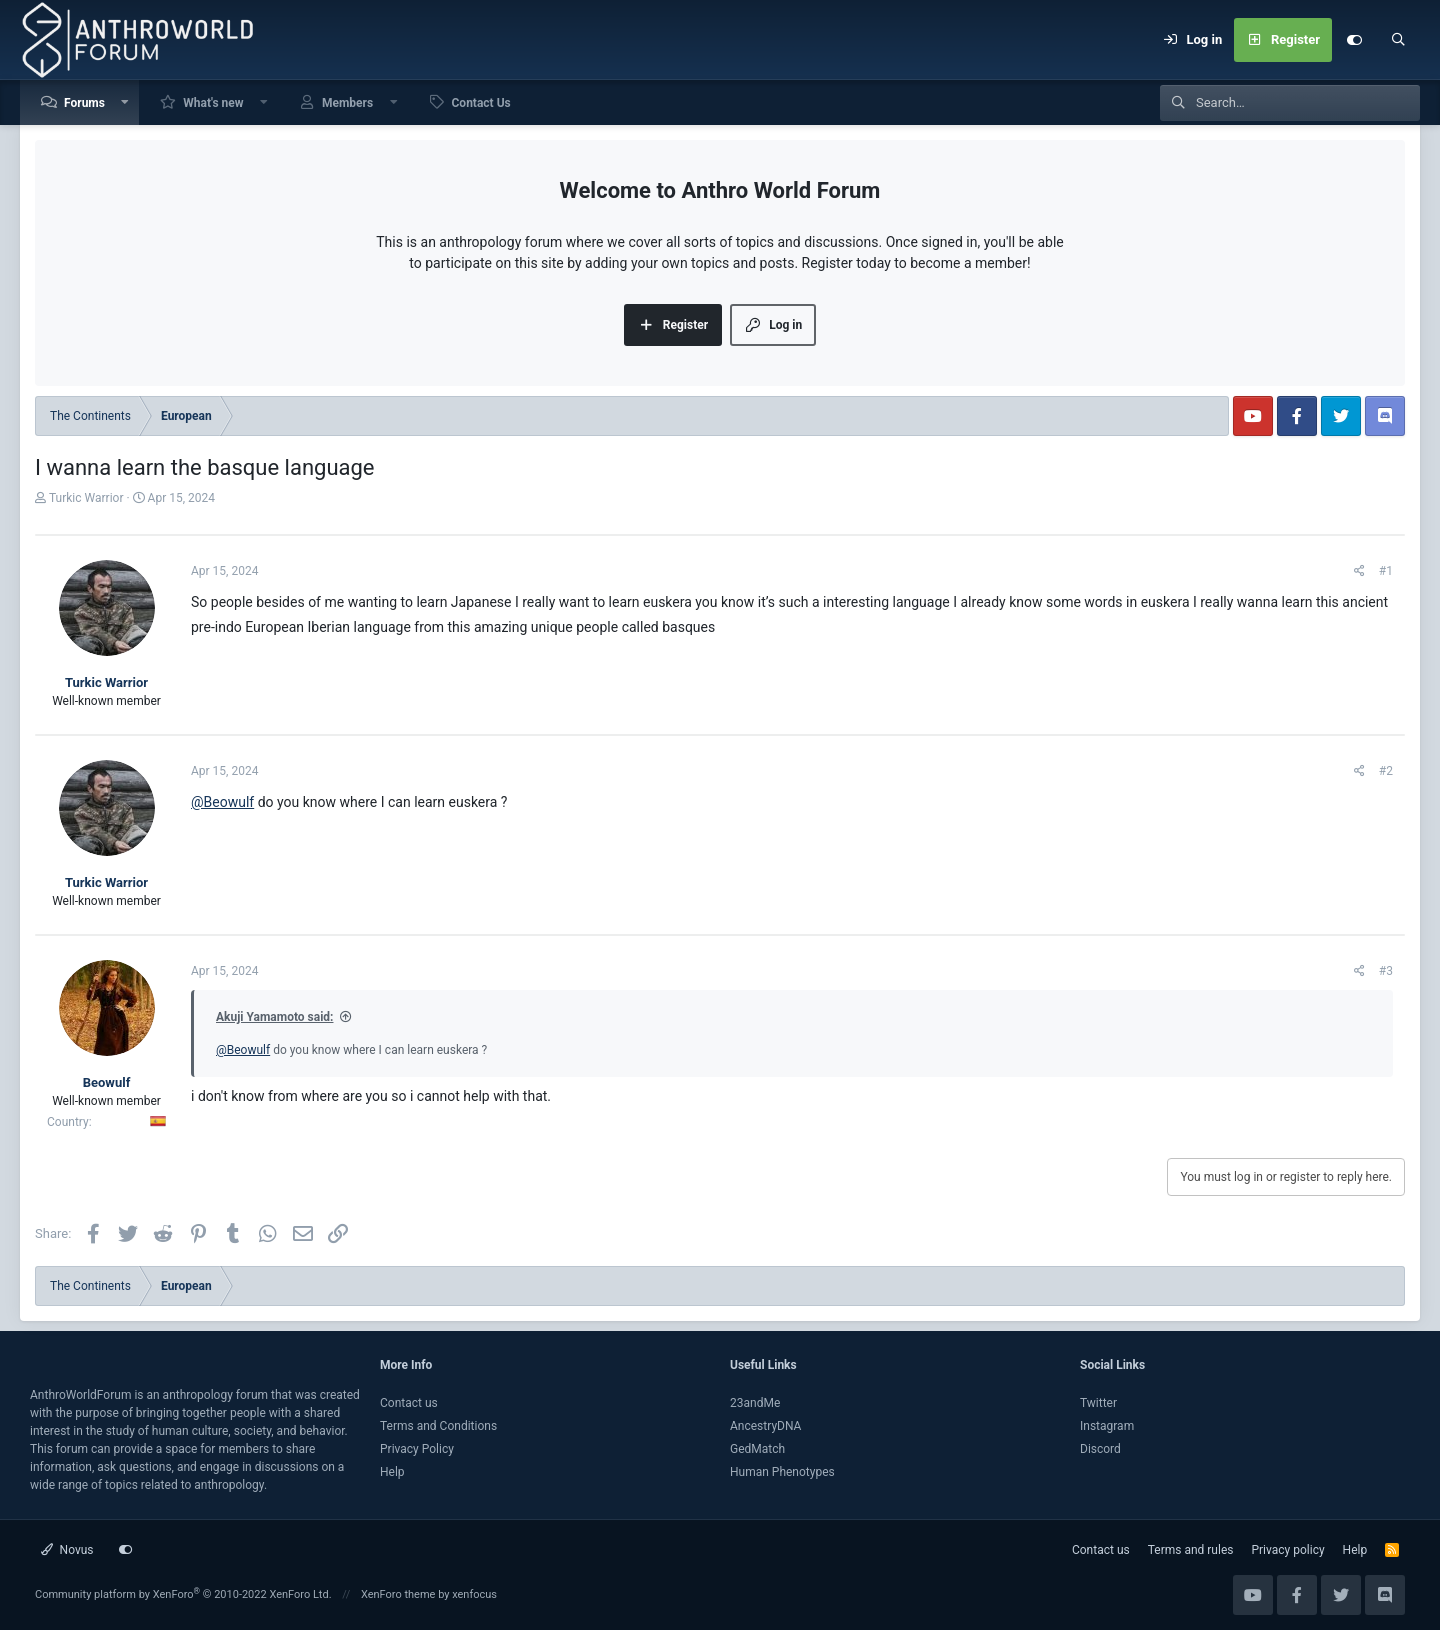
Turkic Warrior (86, 498)
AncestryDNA (765, 1426)
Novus (67, 1550)
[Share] (1359, 571)
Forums (84, 103)
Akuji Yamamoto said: (274, 1017)
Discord (1100, 1449)
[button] (126, 102)
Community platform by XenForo (183, 1594)
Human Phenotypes (782, 1472)
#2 (1386, 771)
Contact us (409, 1403)
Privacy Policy (417, 1449)
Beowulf (107, 1082)
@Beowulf (222, 802)
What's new (213, 103)
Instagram (1107, 1426)
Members (347, 103)
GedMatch (757, 1449)
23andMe (755, 1403)
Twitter (1098, 1403)
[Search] (1398, 40)
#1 (1386, 571)
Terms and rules (1191, 1550)
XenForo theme (398, 1594)
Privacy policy (1287, 1550)
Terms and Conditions (438, 1426)
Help (392, 1472)
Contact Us (481, 103)
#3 (1386, 971)
